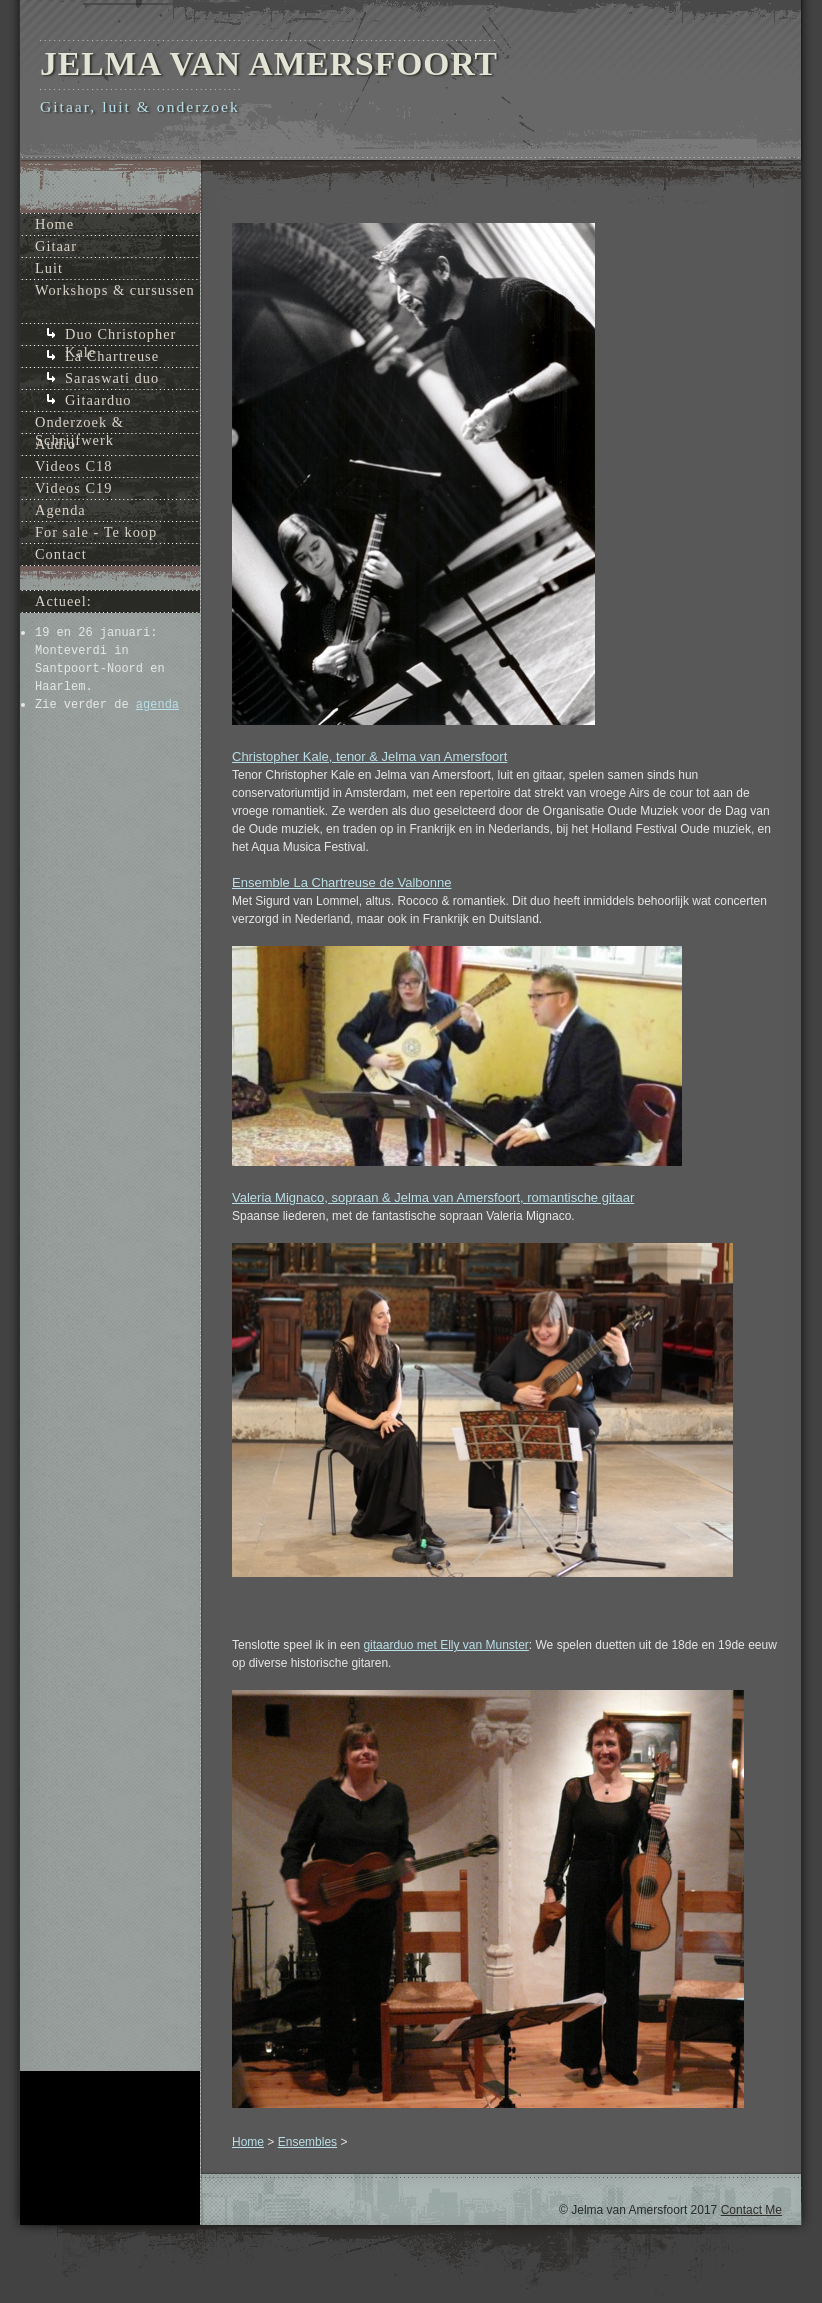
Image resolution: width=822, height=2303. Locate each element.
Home (248, 2142)
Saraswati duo (112, 378)
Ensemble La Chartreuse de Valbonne (341, 882)
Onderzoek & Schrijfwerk (79, 423)
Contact (61, 554)
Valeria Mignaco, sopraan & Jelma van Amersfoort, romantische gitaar (433, 1197)
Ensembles (307, 2142)
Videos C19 (74, 488)
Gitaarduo (98, 400)
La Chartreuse (112, 356)
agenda (157, 705)
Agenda (60, 510)
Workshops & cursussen (115, 290)
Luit (49, 268)
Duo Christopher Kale (120, 335)
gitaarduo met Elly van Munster (445, 1645)
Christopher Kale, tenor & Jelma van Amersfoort (369, 756)
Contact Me (751, 2210)
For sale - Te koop (96, 532)
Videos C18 (74, 466)
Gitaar (56, 246)
